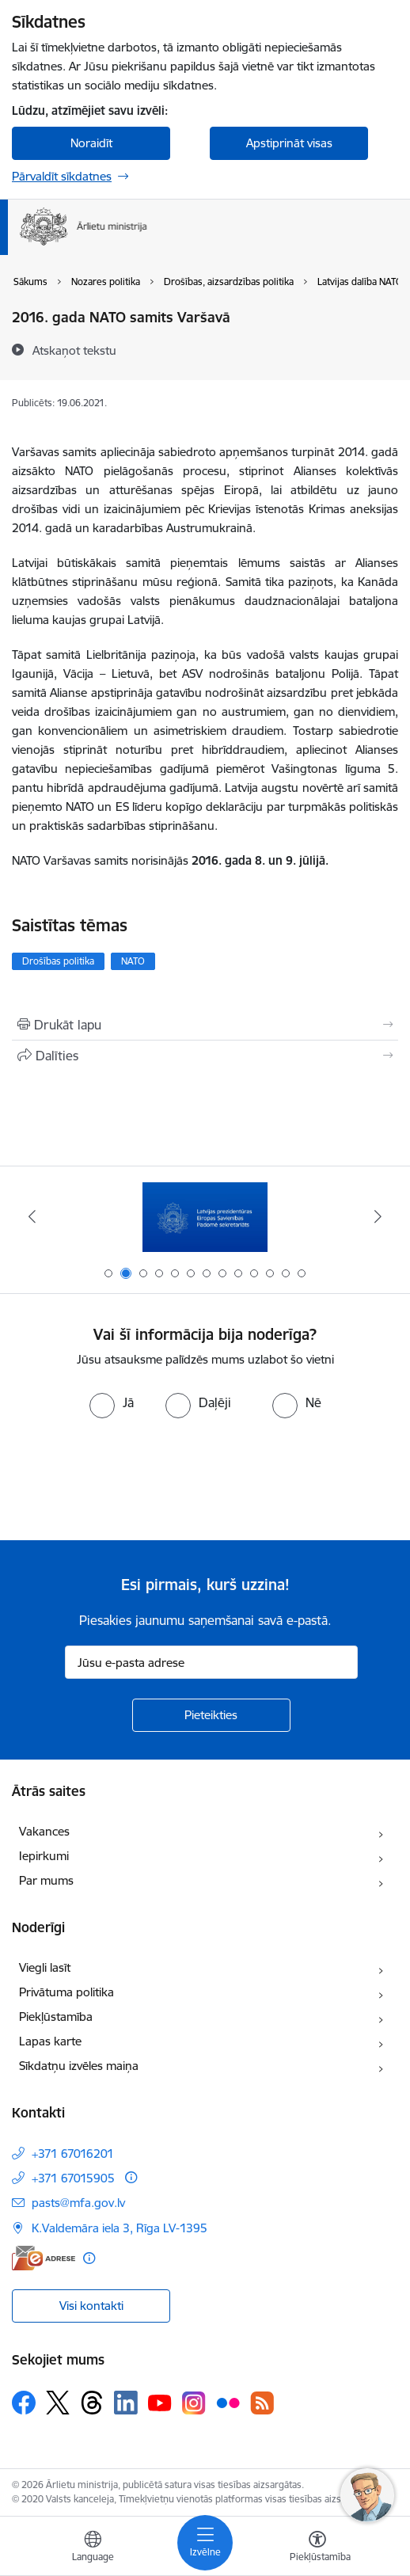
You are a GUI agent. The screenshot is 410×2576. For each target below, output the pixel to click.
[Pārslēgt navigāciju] (205, 2542)
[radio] (111, 1402)
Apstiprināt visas (289, 142)
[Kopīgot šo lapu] (205, 1056)
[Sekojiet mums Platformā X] (58, 2402)
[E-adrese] (43, 2258)
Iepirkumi (44, 1855)
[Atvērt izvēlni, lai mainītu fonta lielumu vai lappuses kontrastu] (317, 2548)
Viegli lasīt (44, 1967)
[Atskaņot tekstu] (74, 350)
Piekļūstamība (56, 2016)
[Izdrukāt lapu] (205, 1025)
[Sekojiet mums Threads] (92, 2402)
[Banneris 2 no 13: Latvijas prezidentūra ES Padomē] (204, 1216)
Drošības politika (58, 961)
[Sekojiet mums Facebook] (24, 2402)
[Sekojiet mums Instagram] (194, 2402)
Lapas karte (50, 2041)
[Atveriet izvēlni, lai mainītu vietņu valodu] (92, 2548)
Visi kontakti (91, 2305)
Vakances (44, 1831)
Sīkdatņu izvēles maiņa (79, 2065)
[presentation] (132, 1478)
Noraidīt (91, 142)
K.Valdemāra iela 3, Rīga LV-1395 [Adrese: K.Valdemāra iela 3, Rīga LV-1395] (119, 2227)
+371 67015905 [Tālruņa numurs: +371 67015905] (73, 2178)
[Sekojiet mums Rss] (262, 2402)
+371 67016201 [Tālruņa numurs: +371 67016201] (73, 2153)
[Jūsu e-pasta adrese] (211, 1662)
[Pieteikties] (211, 1715)
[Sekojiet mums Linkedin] (126, 2402)
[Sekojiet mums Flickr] (228, 2401)
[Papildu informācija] (131, 2177)
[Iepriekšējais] (32, 1216)
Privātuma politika (66, 1992)
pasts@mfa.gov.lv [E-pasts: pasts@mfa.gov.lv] (78, 2202)
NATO (133, 961)
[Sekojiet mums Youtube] (160, 2401)
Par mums (46, 1880)
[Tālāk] (378, 1216)
